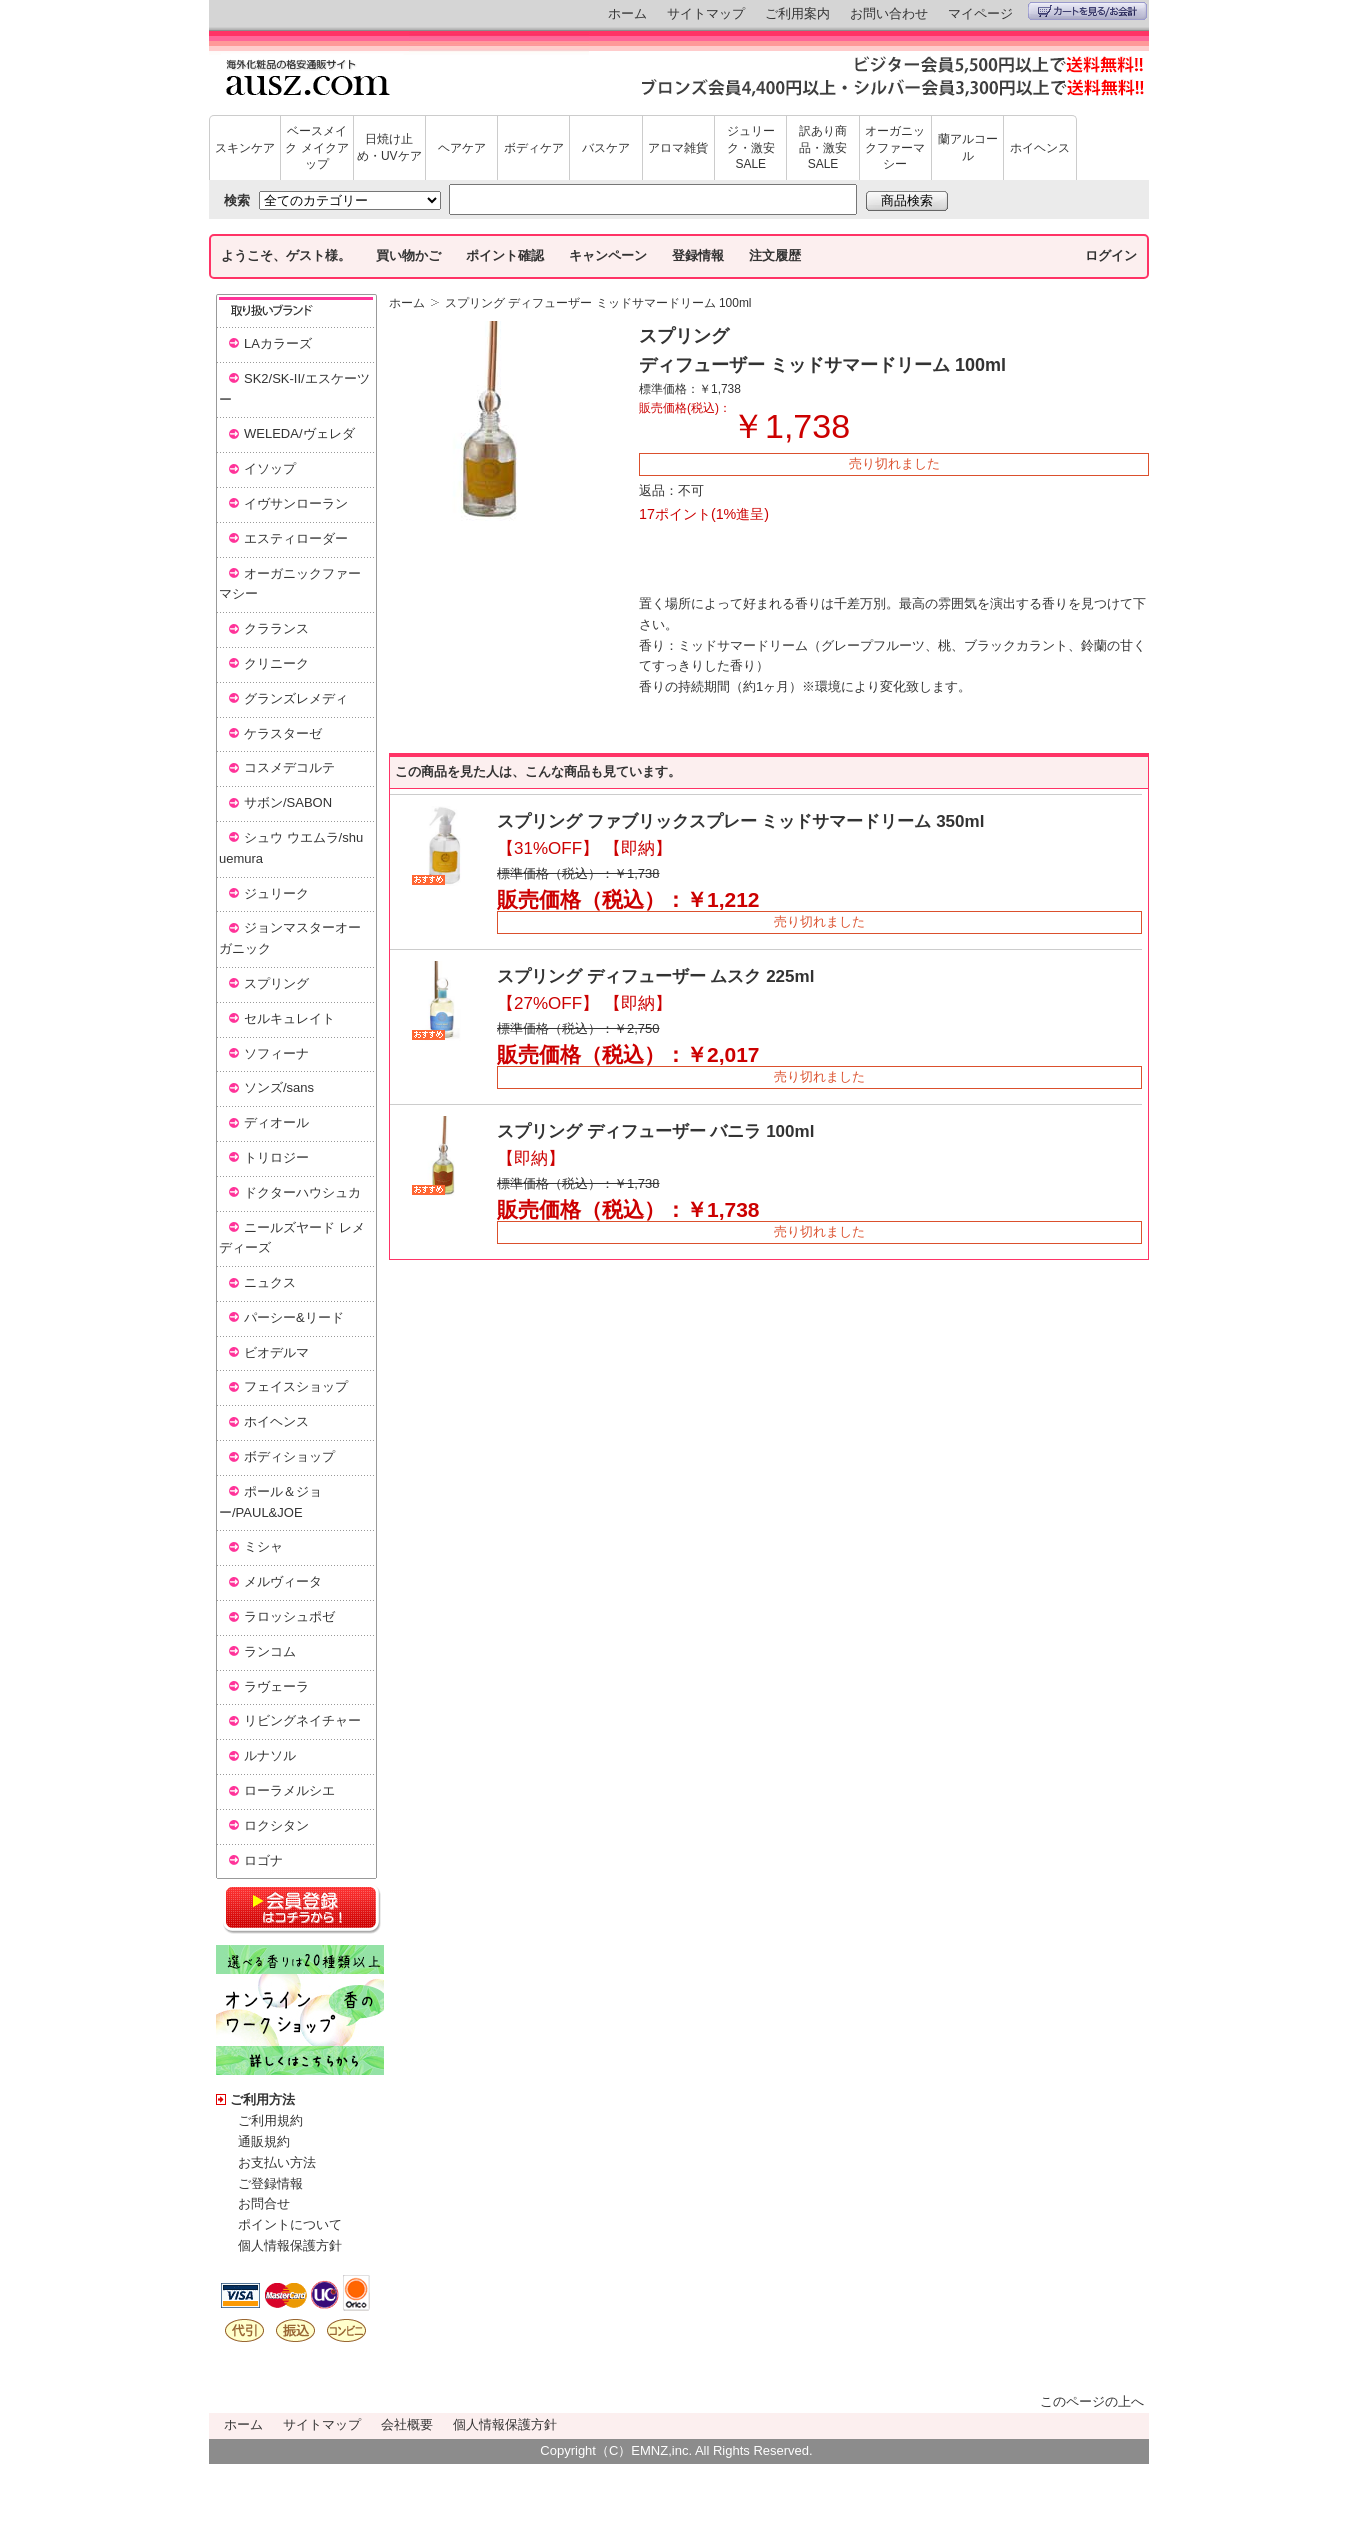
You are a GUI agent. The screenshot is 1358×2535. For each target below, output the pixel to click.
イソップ (270, 468)
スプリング (276, 983)
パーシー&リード (294, 1317)
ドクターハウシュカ (302, 1192)
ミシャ (263, 1546)
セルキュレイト (289, 1018)
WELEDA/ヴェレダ (299, 433)
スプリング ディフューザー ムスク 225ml (655, 976)
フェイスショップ (296, 1386)
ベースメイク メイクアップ (316, 148)
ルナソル (270, 1755)
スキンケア (245, 148)
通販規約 (264, 2141)
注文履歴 (775, 255)
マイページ (980, 13)
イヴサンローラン (296, 503)
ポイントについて (290, 2224)
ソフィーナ (276, 1053)
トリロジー (276, 1157)
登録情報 (698, 255)
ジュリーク (276, 893)
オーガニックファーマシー (895, 148)
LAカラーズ (278, 343)
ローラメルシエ (289, 1790)
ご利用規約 (270, 2120)
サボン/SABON (288, 802)
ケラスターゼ (283, 733)
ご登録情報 (270, 2183)
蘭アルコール (968, 147)
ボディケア (534, 148)
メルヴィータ (283, 1581)
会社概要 (407, 2424)
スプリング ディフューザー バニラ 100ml (655, 1131)
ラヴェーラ (276, 1686)
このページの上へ (1092, 2401)
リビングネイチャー (302, 1720)
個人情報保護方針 (290, 2245)
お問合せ (264, 2203)
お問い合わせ (889, 13)
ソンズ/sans (279, 1087)
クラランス (276, 628)
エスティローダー (296, 538)
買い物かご (408, 255)
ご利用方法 (262, 2099)
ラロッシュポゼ (289, 1616)
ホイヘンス (1040, 148)
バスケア (606, 148)
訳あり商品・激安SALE (823, 148)
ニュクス (270, 1282)
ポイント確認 (505, 255)
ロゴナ (263, 1860)
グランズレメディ (296, 698)
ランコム (270, 1651)
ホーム (627, 13)
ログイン (1111, 255)
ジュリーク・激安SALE (751, 148)
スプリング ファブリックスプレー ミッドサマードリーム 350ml (740, 821)
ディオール (276, 1122)
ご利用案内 (797, 13)
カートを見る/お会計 (1087, 11)
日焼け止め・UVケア (389, 147)
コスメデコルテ (289, 767)
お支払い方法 (277, 2162)
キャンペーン (608, 255)
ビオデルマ (276, 1352)
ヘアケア (462, 148)
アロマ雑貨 (678, 148)
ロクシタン (276, 1825)
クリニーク (276, 663)
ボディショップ (289, 1456)
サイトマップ (706, 13)
